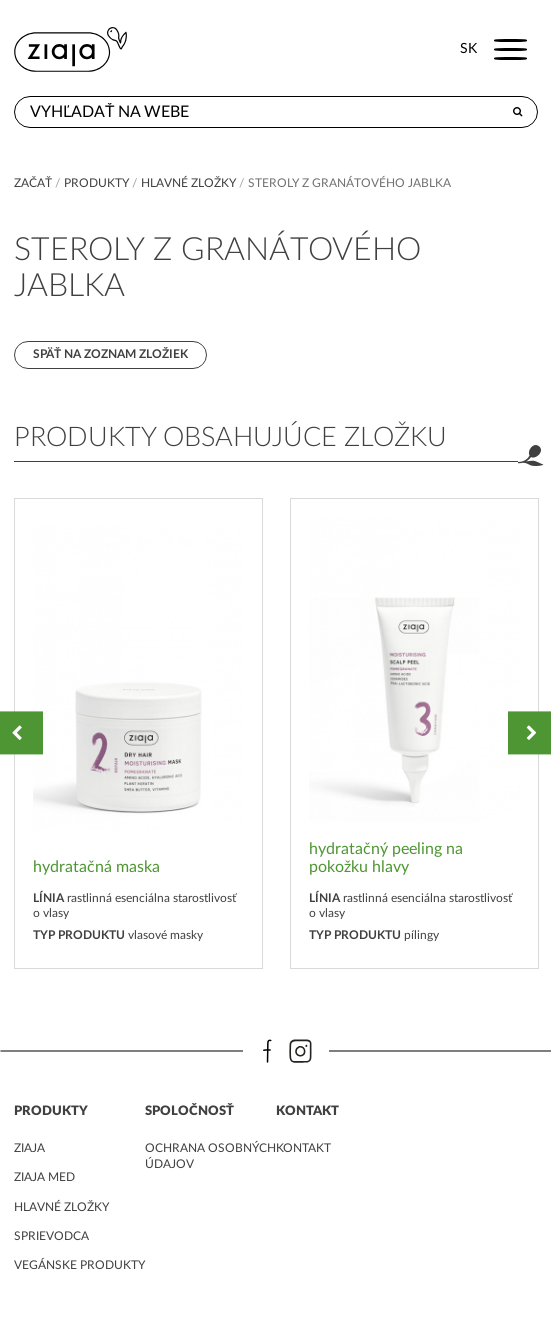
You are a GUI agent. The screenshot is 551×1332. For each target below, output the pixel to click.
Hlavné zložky (188, 183)
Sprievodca (51, 1236)
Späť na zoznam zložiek (110, 354)
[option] (138, 733)
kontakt (303, 1148)
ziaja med (44, 1177)
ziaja (29, 1148)
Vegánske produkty (79, 1265)
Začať (33, 183)
